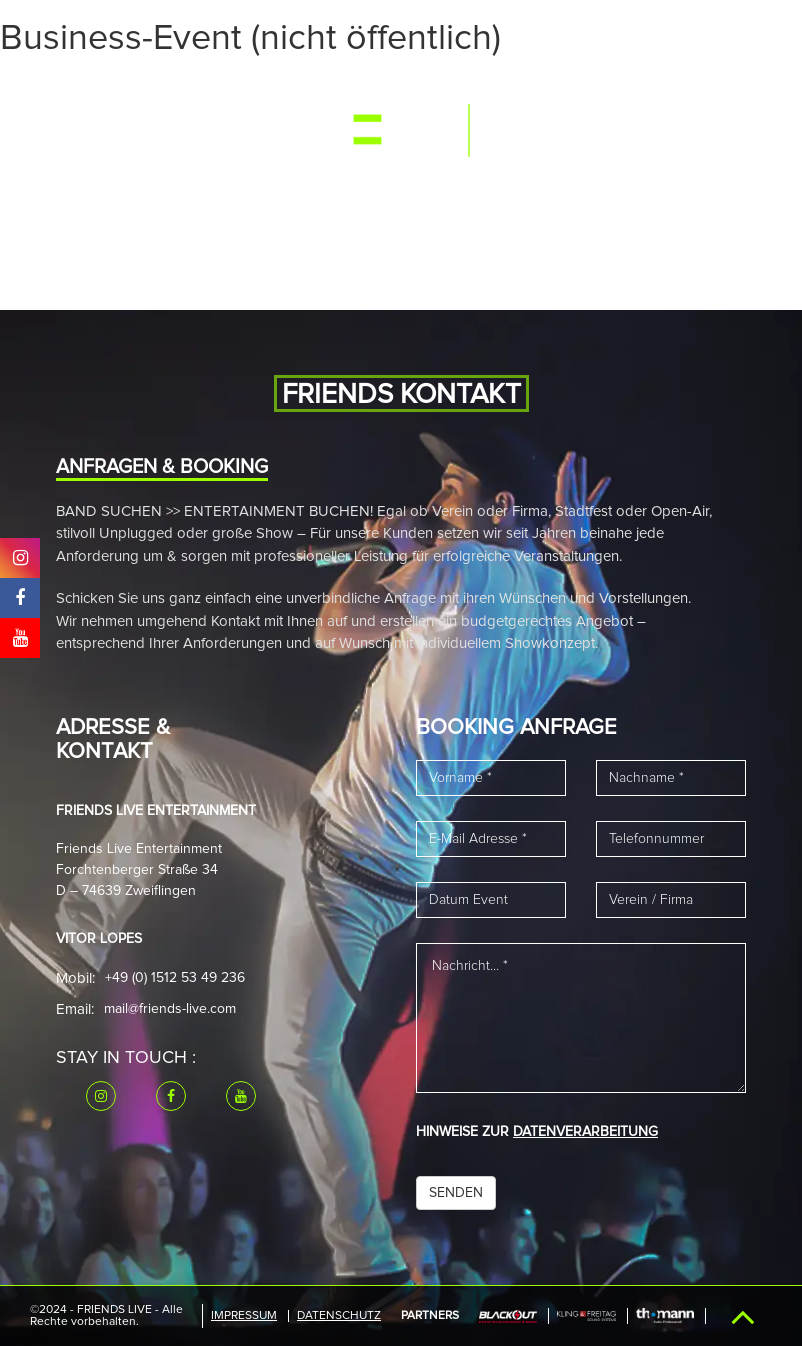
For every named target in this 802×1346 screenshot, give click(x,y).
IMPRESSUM (244, 1316)
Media (225, 92)
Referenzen (122, 189)
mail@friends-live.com (170, 1009)
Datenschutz (339, 1316)
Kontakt (322, 189)
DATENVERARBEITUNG (585, 1132)
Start (94, 92)
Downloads (229, 189)
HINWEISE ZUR (537, 1132)
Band (282, 92)
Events (159, 92)
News (338, 92)
